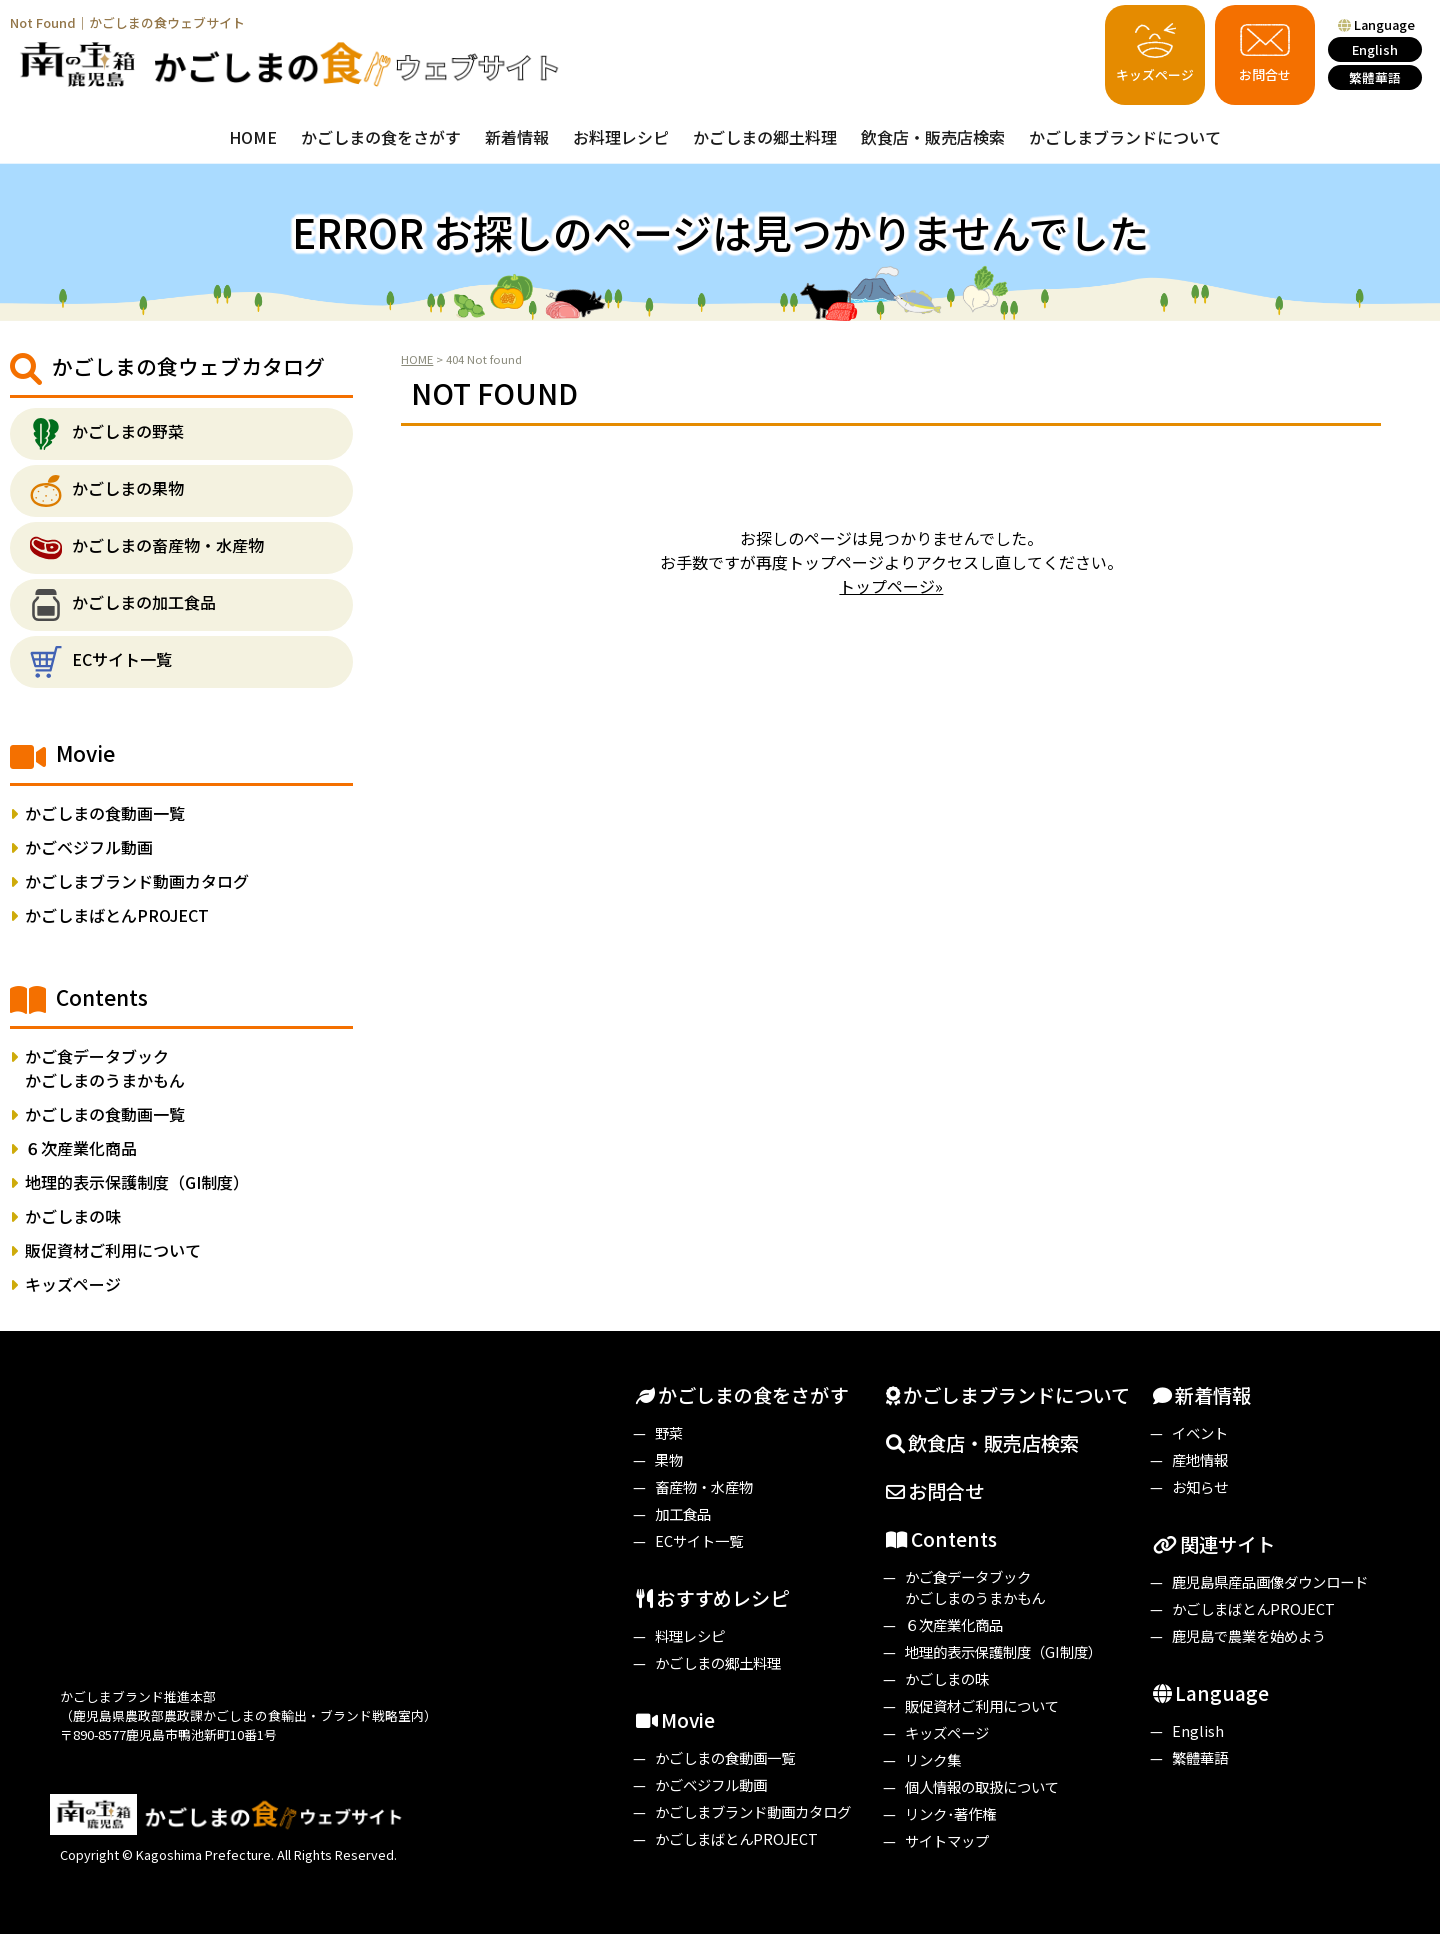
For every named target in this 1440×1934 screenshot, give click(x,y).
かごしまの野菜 (128, 432)
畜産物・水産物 (704, 1486)
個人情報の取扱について (982, 1786)
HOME (253, 137)
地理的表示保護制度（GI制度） (137, 1182)
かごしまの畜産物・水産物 (168, 546)
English (1375, 49)
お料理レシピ (621, 137)
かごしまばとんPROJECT (117, 915)
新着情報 (517, 137)
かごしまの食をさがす (381, 137)
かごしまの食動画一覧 (105, 813)
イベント (1200, 1432)
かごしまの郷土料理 (765, 137)
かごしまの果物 (128, 489)
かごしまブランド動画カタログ (137, 881)
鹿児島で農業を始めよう (1249, 1635)
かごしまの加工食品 (144, 603)
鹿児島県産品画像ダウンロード (1270, 1581)
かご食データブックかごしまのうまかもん (105, 1068)
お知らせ (1200, 1486)
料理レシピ (690, 1635)
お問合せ (1265, 49)
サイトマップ (947, 1840)
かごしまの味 (73, 1216)
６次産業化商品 (81, 1148)
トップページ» (891, 586)
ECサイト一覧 (122, 660)
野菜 (669, 1432)
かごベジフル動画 (89, 847)
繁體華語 (1375, 77)
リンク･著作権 (950, 1813)
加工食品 (683, 1513)
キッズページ (1155, 49)
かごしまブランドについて (1125, 137)
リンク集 (933, 1759)
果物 (669, 1459)
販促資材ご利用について (113, 1250)
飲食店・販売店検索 (933, 137)
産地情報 (1200, 1459)
